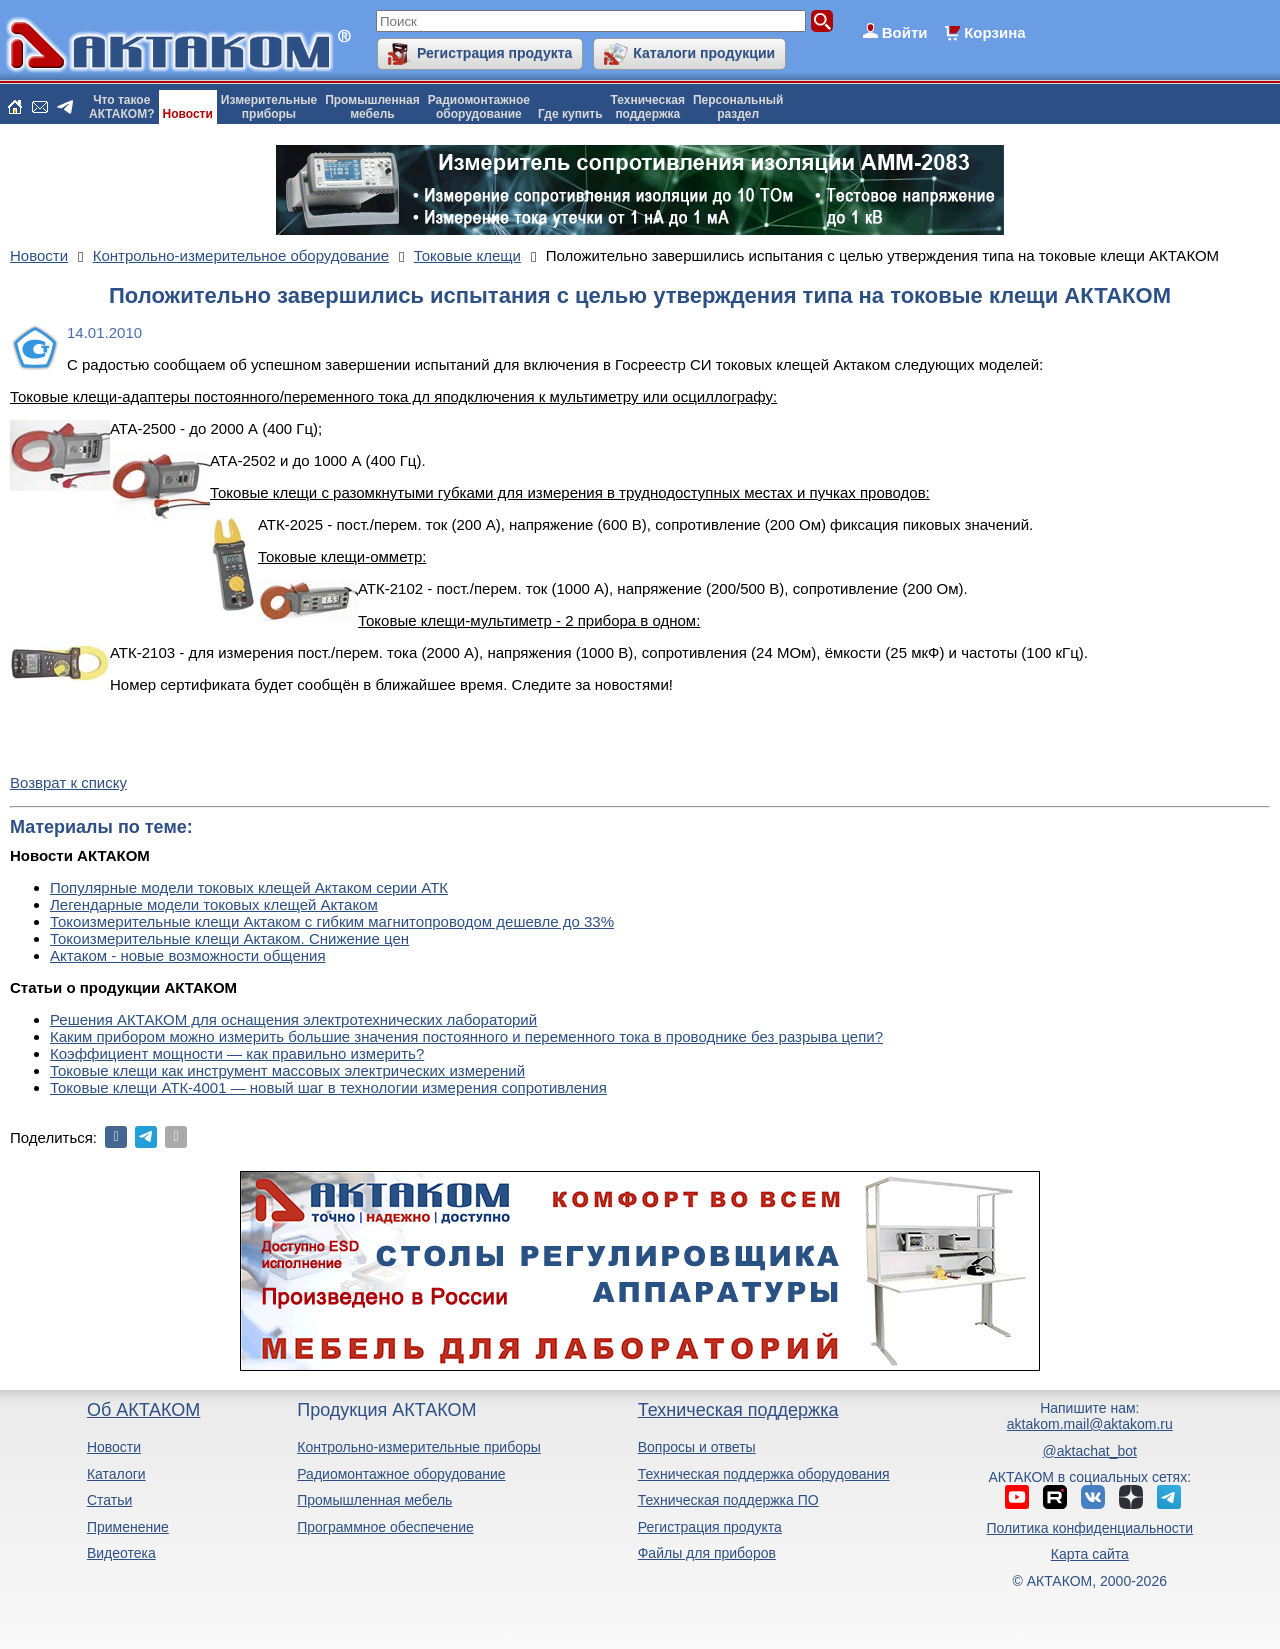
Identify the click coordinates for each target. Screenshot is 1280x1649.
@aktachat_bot (1090, 1451)
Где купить (570, 114)
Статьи (109, 1500)
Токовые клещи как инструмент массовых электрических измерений (287, 1070)
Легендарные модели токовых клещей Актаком (214, 904)
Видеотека (121, 1553)
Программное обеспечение (385, 1527)
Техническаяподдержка (648, 107)
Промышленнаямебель (372, 107)
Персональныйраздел (738, 107)
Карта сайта (1090, 1554)
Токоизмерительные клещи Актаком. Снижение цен (229, 938)
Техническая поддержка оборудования (764, 1474)
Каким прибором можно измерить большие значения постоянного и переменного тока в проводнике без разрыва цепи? (466, 1036)
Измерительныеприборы (269, 107)
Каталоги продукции (704, 53)
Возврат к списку (68, 782)
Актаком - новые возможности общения (188, 955)
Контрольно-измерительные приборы (419, 1447)
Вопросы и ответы (697, 1447)
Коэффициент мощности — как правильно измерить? (237, 1053)
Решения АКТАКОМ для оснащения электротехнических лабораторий (293, 1019)
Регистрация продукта (494, 53)
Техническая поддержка (738, 1410)
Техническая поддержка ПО (728, 1500)
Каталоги (116, 1474)
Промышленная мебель (374, 1500)
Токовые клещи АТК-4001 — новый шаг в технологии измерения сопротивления (328, 1087)
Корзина (994, 32)
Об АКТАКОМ (143, 1410)
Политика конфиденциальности (1090, 1528)
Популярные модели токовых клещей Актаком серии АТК (249, 887)
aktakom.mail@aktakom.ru (1090, 1424)
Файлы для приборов (707, 1553)
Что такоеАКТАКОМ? (122, 107)
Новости (188, 114)
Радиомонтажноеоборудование (479, 107)
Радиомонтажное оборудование (401, 1474)
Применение (128, 1527)
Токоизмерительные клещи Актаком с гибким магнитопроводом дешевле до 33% (332, 921)
